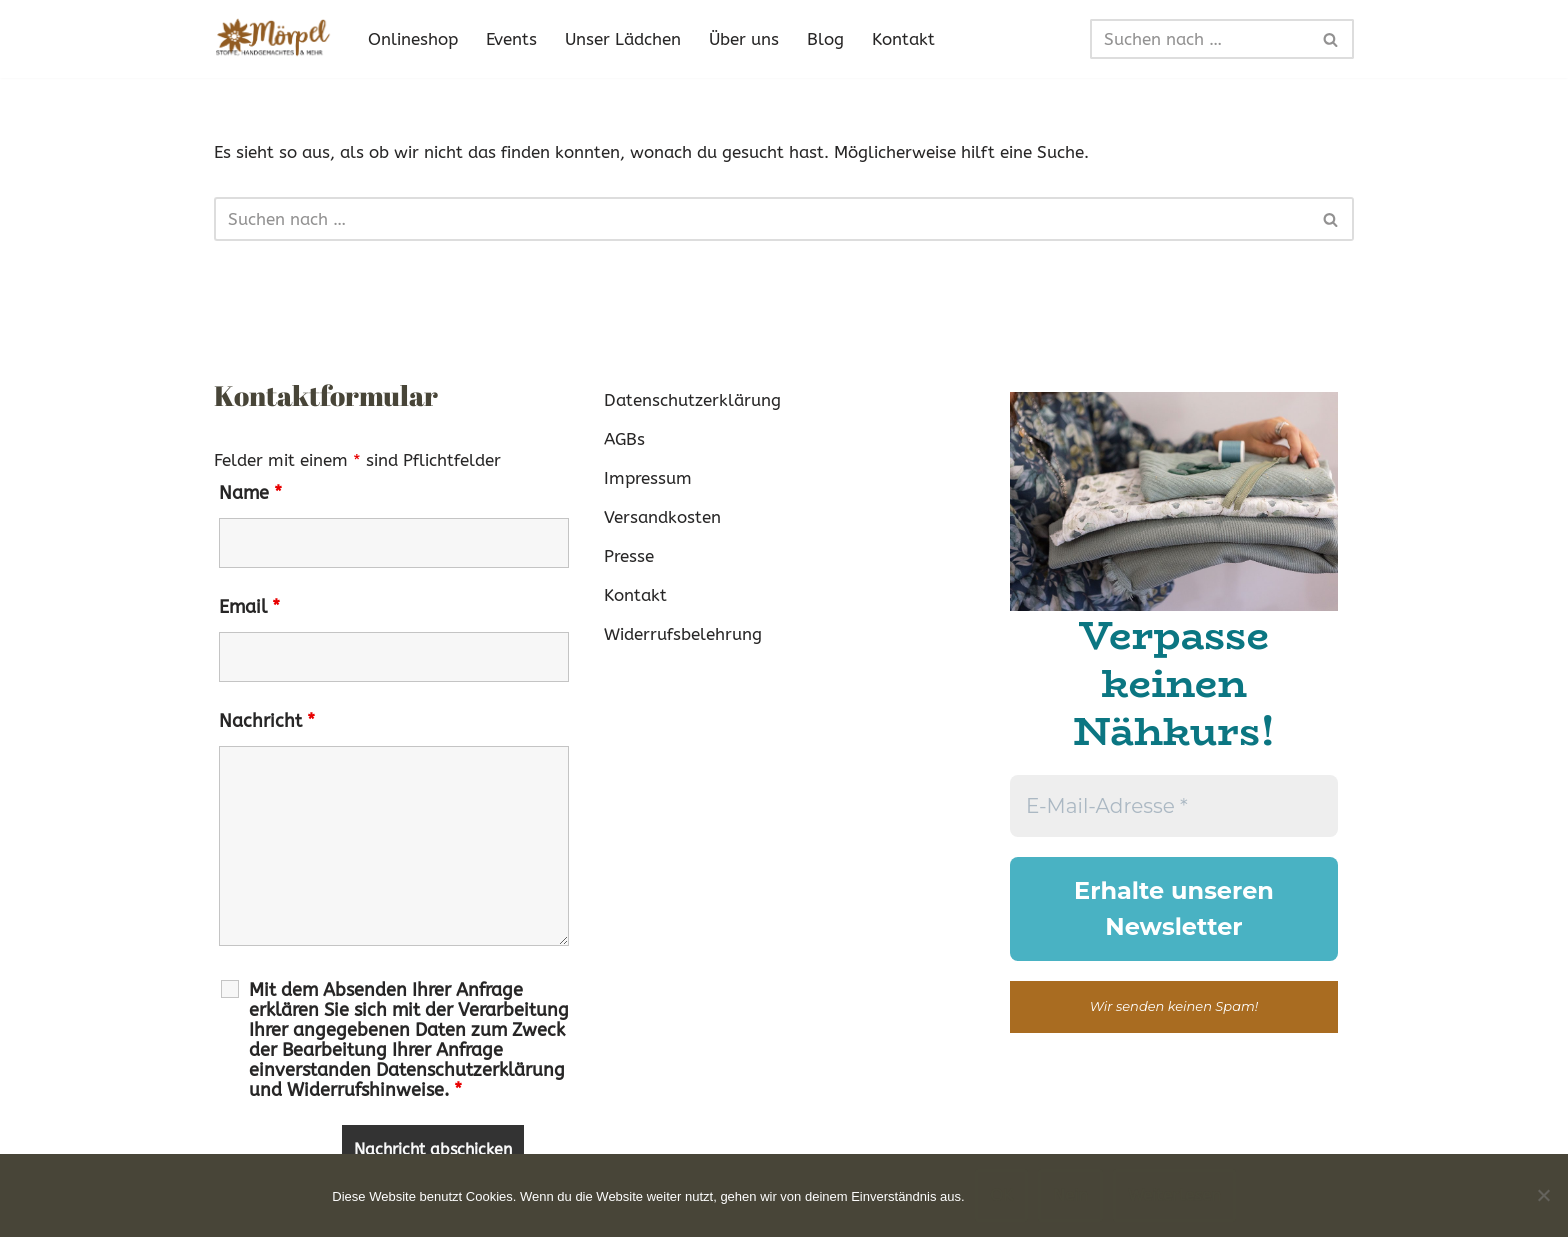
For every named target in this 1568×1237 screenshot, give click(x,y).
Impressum (648, 478)
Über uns (744, 39)
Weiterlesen (1174, 1195)
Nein (1070, 1195)
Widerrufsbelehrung (683, 634)
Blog (825, 39)
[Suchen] (1199, 39)
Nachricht (267, 721)
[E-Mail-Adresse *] (1174, 806)
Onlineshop (413, 39)
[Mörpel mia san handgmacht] (274, 39)
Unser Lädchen (623, 39)
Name (250, 493)
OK (1001, 1195)
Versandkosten (662, 517)
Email (249, 607)
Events (511, 39)
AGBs (624, 439)
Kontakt (903, 39)
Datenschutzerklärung (692, 400)
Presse (629, 556)
